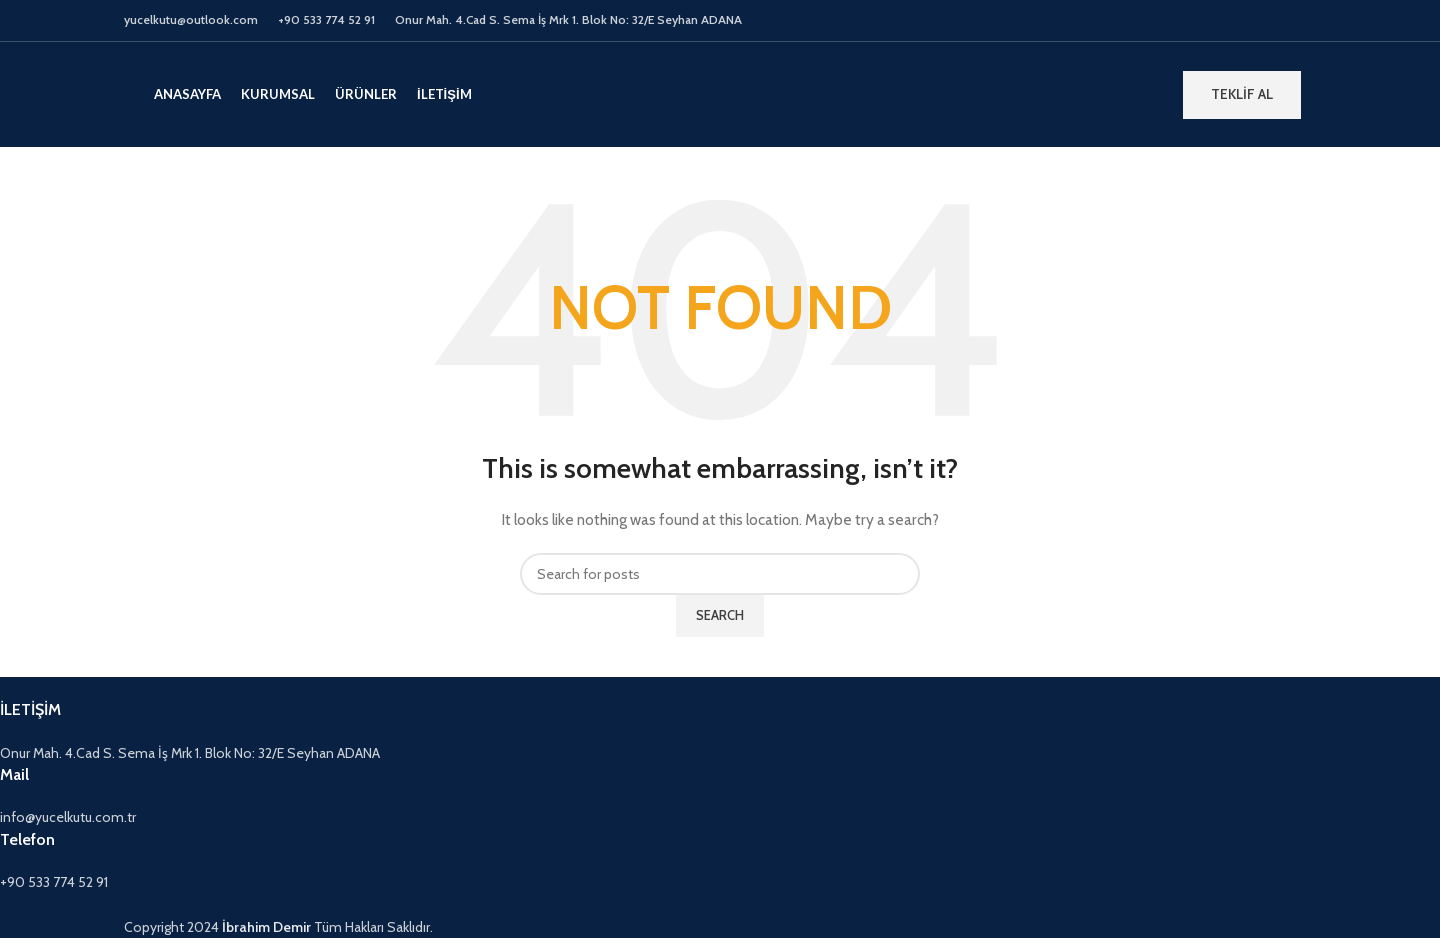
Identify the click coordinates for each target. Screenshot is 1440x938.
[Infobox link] (596, 731)
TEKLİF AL (1242, 94)
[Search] (720, 574)
